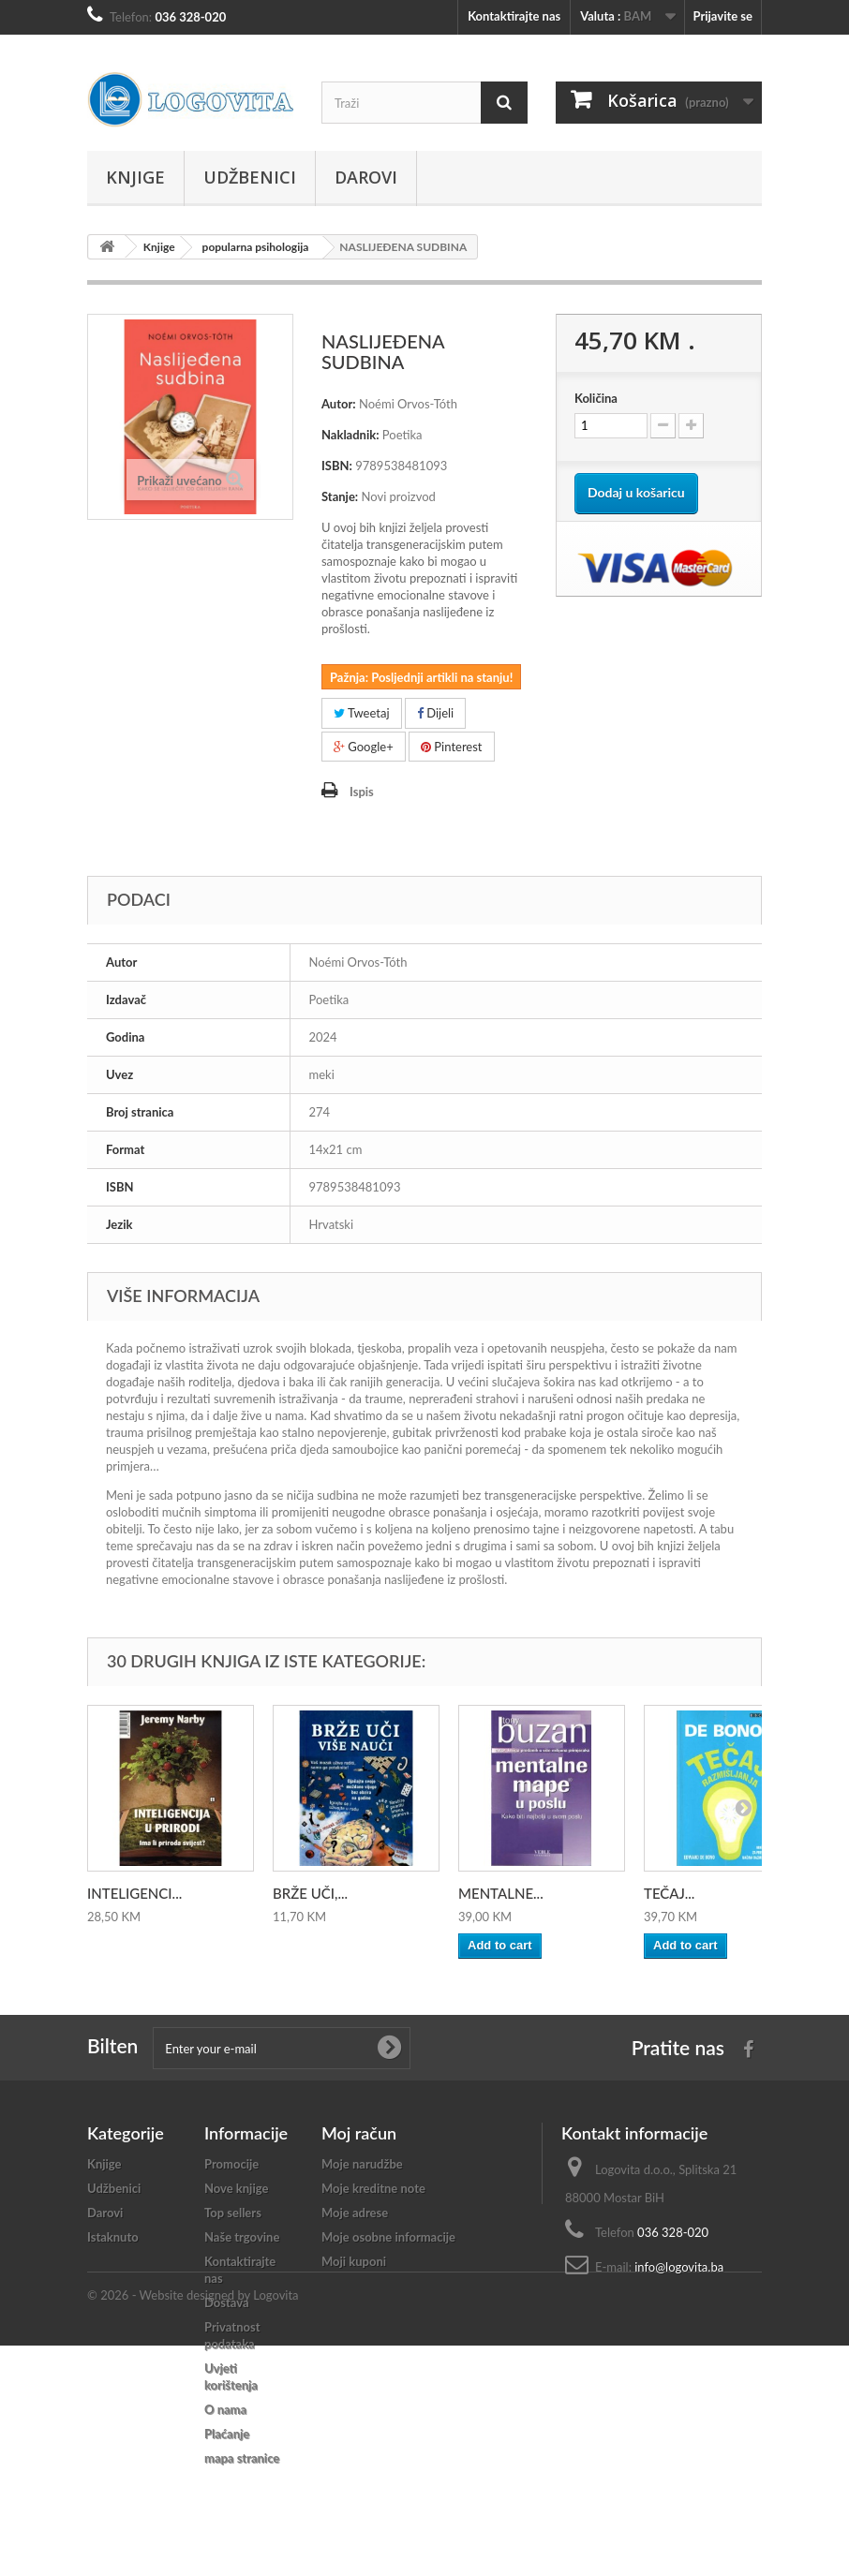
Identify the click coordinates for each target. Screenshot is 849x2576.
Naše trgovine (241, 2236)
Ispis (362, 791)
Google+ (364, 746)
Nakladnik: (350, 434)
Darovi (366, 177)
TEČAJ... (669, 1893)
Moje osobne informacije (388, 2236)
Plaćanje (226, 2433)
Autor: (338, 403)
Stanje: (339, 496)
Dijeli (435, 712)
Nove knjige (236, 2188)
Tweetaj (362, 712)
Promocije (231, 2163)
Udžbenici (249, 177)
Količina (596, 398)
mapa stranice (241, 2457)
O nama (225, 2409)
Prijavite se (722, 15)
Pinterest (452, 746)
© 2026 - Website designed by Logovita (193, 2525)
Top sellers (232, 2212)
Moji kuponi (353, 2261)
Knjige (135, 177)
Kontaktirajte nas (514, 15)
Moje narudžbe (362, 2163)
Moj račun (358, 2133)
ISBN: (336, 465)
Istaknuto (113, 2236)
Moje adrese (354, 2212)
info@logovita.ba (678, 2266)
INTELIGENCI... (134, 1893)
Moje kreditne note (373, 2188)
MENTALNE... (501, 1893)
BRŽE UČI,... (310, 1893)
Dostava (226, 2302)
